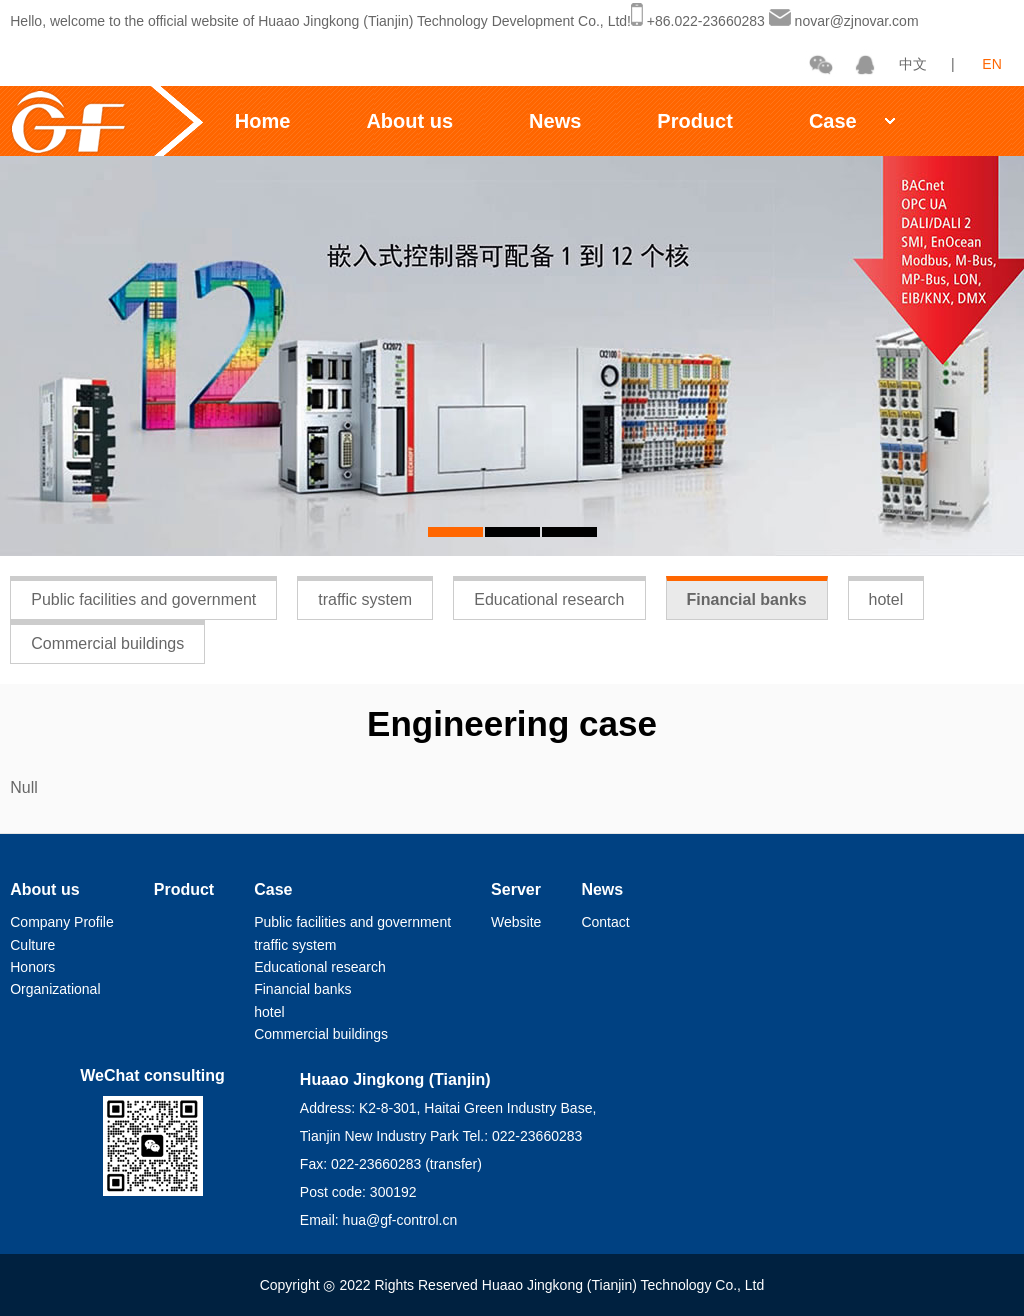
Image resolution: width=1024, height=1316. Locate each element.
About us (409, 121)
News (555, 121)
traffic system (365, 599)
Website (516, 922)
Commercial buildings (107, 643)
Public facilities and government (143, 599)
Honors (32, 967)
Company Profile (62, 922)
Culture (32, 945)
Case (833, 121)
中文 (913, 64)
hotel (886, 599)
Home (263, 121)
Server (516, 889)
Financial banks (747, 599)
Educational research (549, 599)
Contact (605, 922)
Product (695, 121)
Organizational (55, 989)
